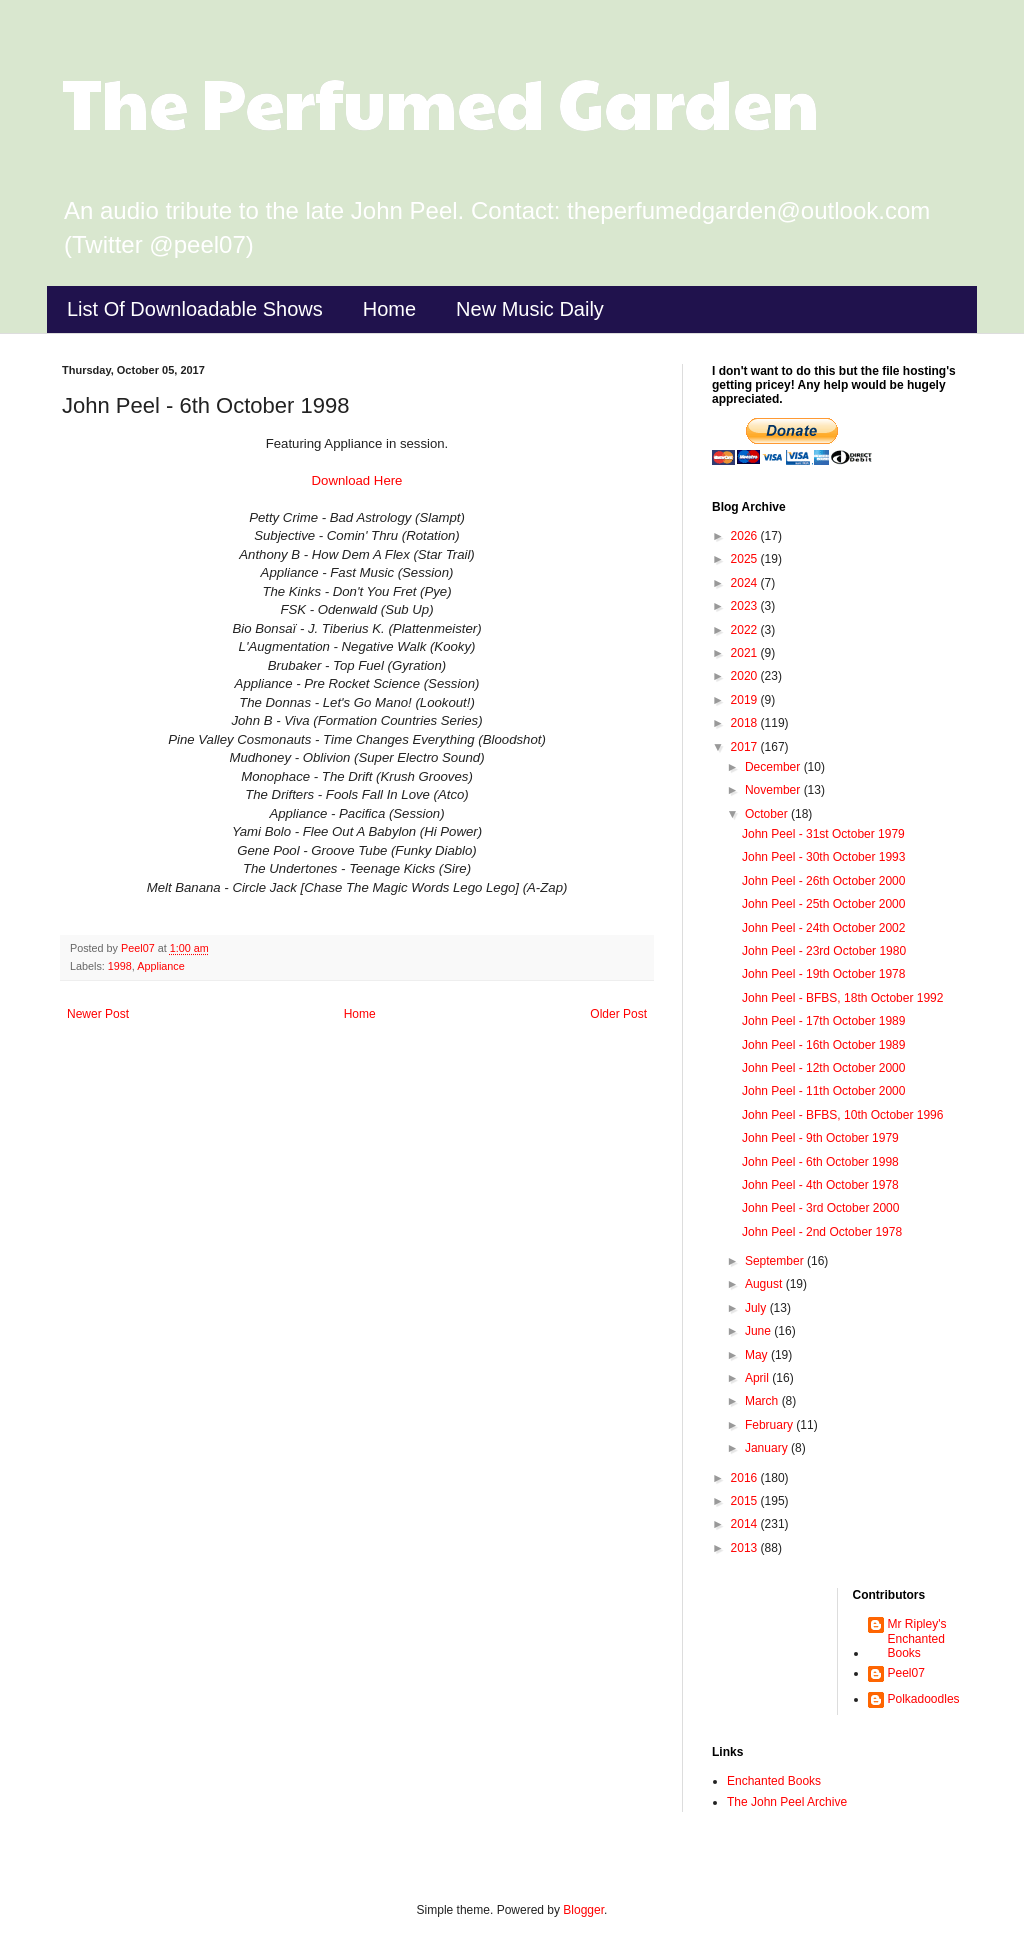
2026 (746, 536)
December (774, 767)
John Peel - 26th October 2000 (823, 881)
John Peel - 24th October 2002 (823, 928)
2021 (746, 653)
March (763, 1401)
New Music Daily (530, 309)
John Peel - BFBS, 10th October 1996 (842, 1115)
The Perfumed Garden (440, 101)
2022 (746, 630)
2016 (746, 1478)
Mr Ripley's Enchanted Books (917, 1638)
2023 (746, 606)
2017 (746, 747)
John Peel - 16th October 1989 (823, 1045)
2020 (746, 676)
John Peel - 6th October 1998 (820, 1162)
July (757, 1308)
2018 (746, 723)
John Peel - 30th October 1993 (823, 857)
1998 (120, 966)
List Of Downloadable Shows (195, 309)
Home (389, 309)
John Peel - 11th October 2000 (823, 1091)
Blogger (583, 1910)
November (774, 790)
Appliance (160, 966)
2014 (746, 1524)
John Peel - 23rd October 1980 (824, 951)
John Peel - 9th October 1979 (820, 1138)
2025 (746, 559)
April (758, 1378)
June (759, 1331)
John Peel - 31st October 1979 (823, 834)
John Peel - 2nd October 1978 (822, 1232)
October (768, 814)
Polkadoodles (924, 1699)
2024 (746, 583)
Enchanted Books (774, 1781)
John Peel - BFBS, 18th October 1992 (842, 998)
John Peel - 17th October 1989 (823, 1021)
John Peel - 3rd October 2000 (820, 1208)
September (776, 1261)
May (758, 1355)
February (770, 1425)
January (768, 1448)
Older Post (618, 1014)
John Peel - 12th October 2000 (823, 1068)
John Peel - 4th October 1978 (820, 1185)
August (765, 1284)
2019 (746, 700)
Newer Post (98, 1014)
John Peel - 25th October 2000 (823, 904)
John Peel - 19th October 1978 (823, 974)
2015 (746, 1501)
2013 (746, 1548)
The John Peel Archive (787, 1802)
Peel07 (906, 1673)
